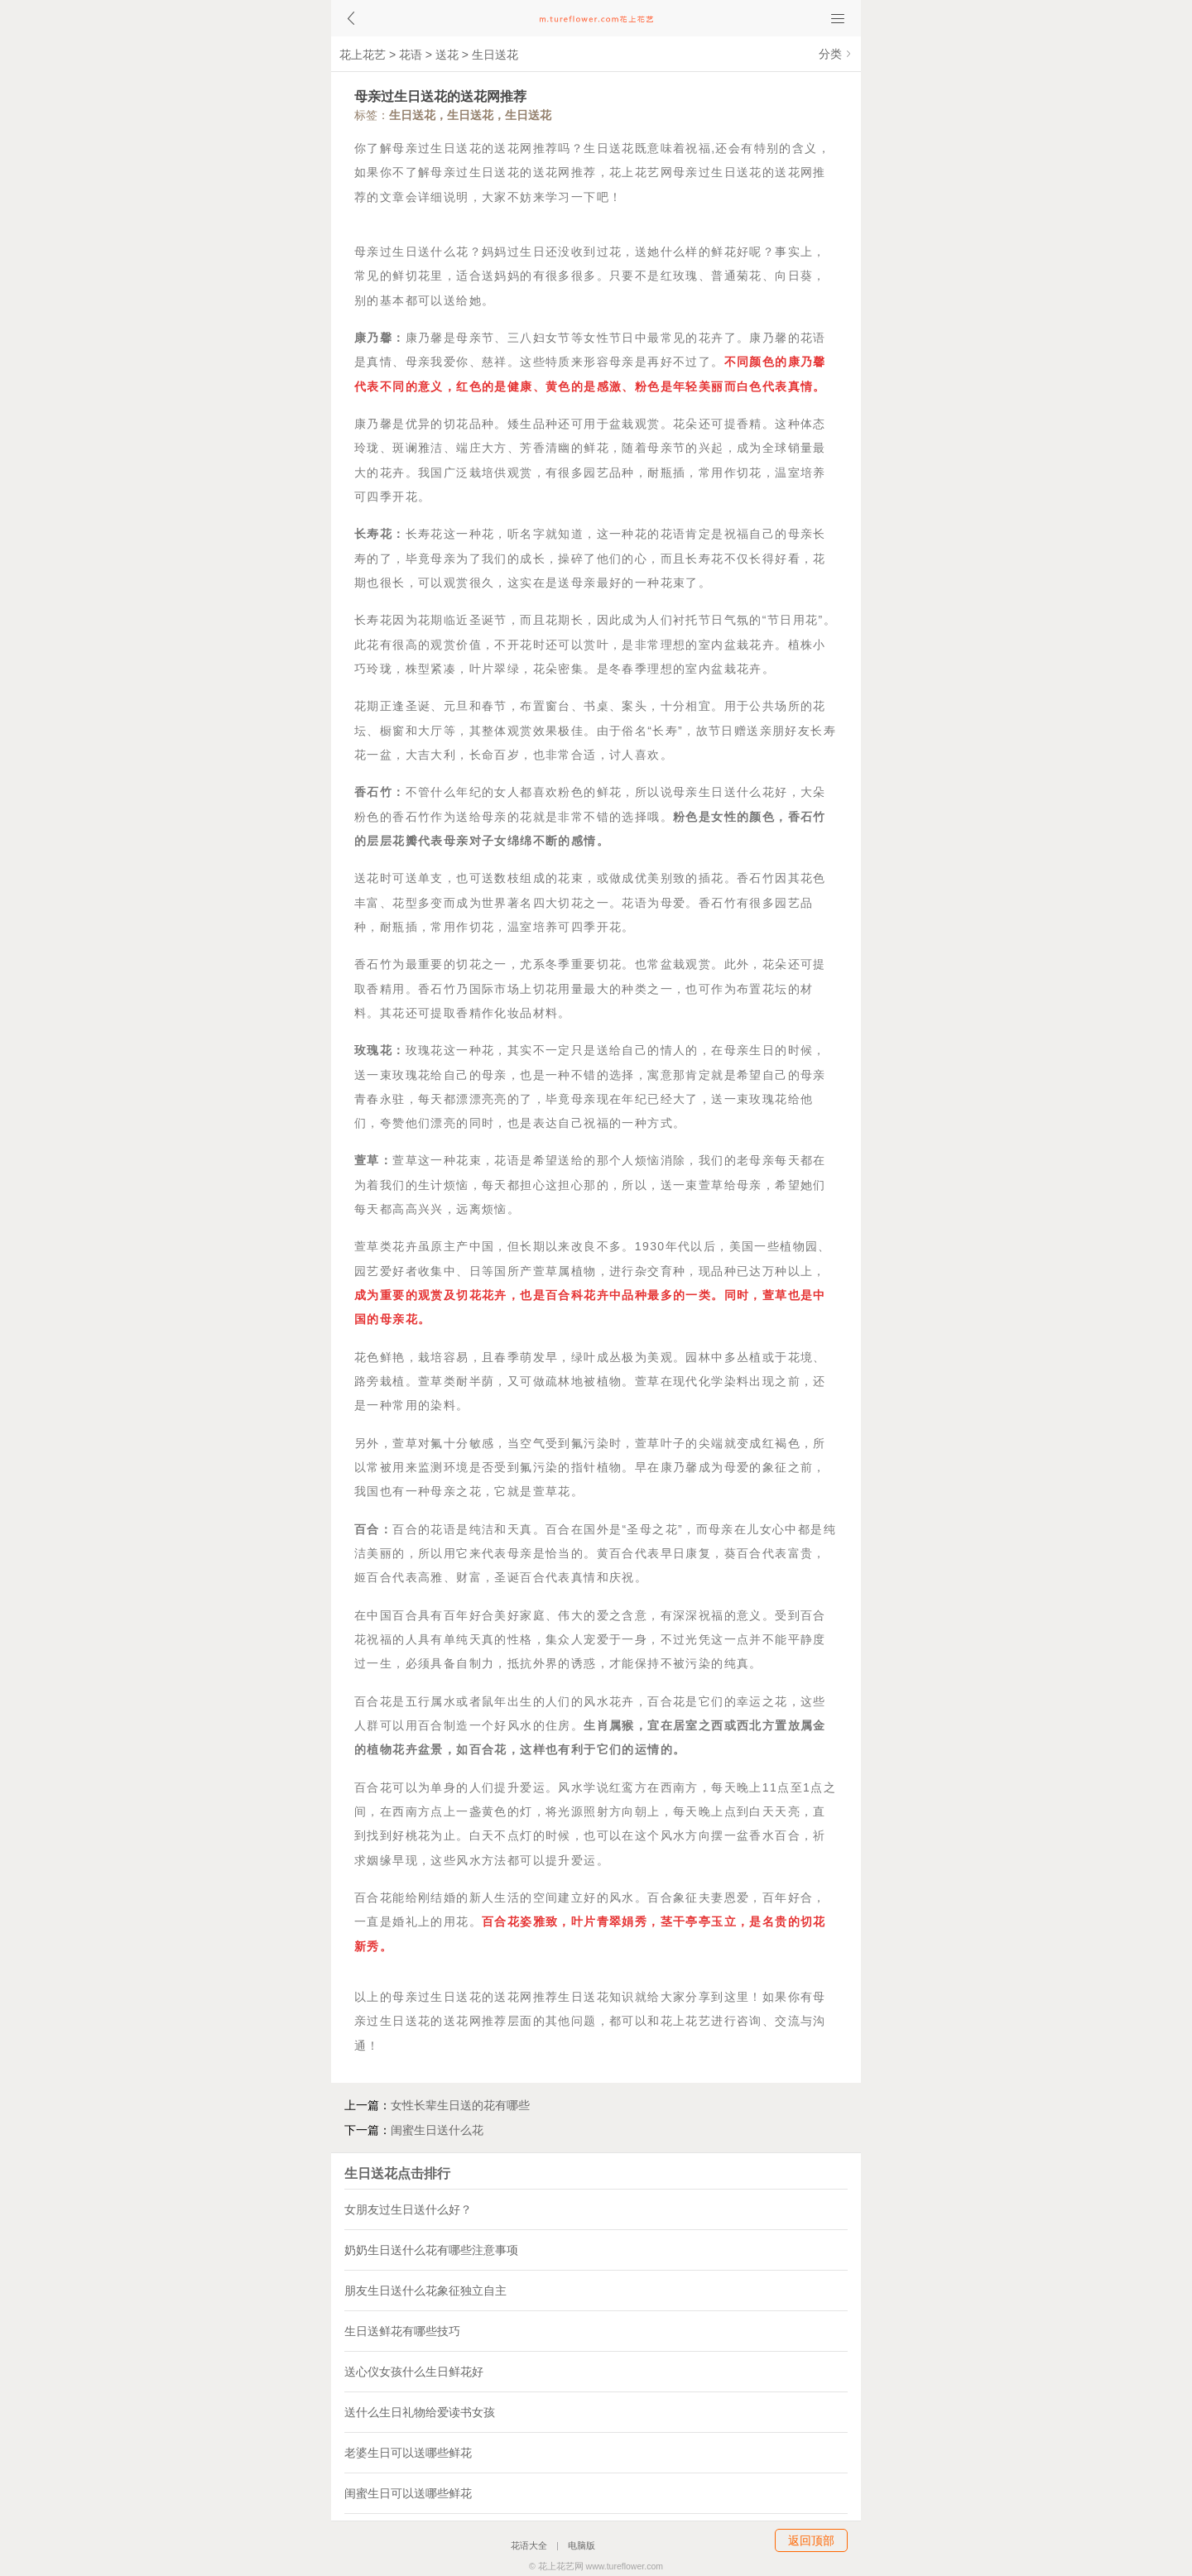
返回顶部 (811, 2540)
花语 (410, 54)
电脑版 (581, 2545)
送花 (447, 54)
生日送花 (495, 54)
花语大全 (529, 2545)
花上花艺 (362, 54)
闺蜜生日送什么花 (437, 2130)
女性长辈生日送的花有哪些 (460, 2105)
